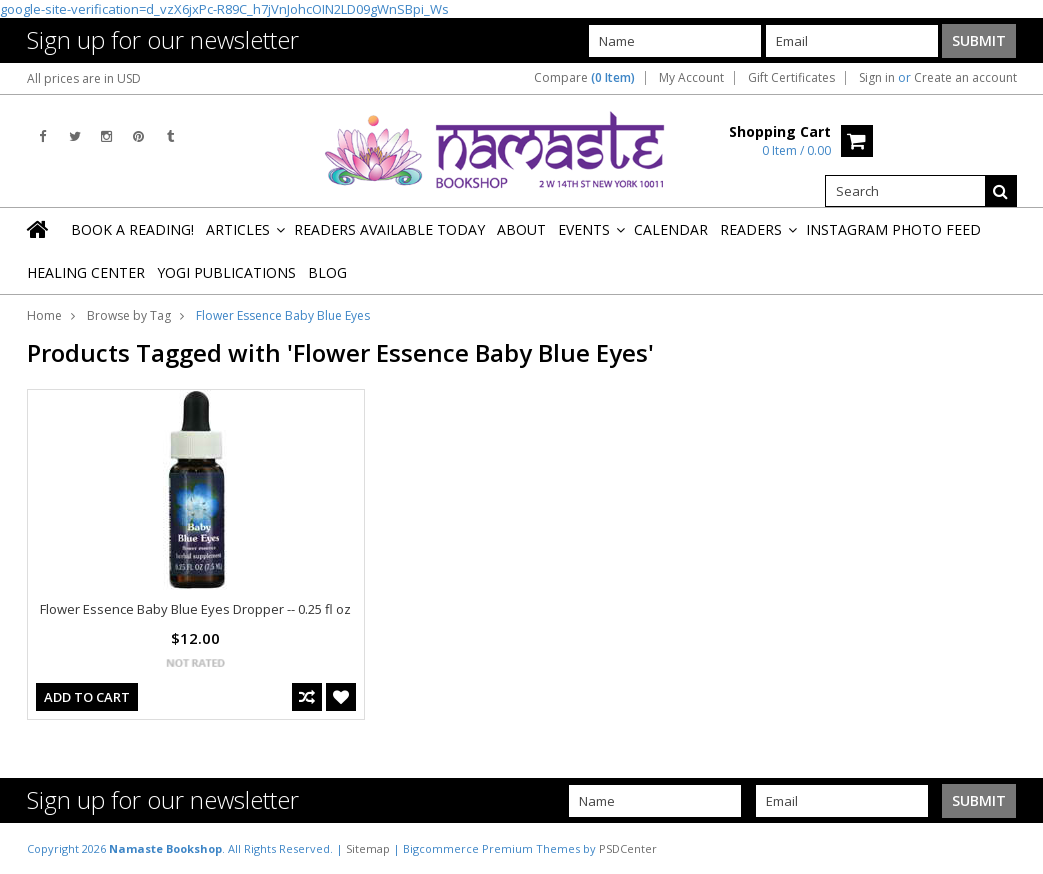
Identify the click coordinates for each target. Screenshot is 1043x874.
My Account (691, 78)
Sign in (877, 78)
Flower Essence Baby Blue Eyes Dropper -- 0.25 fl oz (195, 609)
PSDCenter (628, 848)
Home (44, 315)
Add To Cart (87, 697)
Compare (584, 78)
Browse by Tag (129, 315)
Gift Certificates (791, 78)
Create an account (965, 78)
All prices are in (84, 78)
